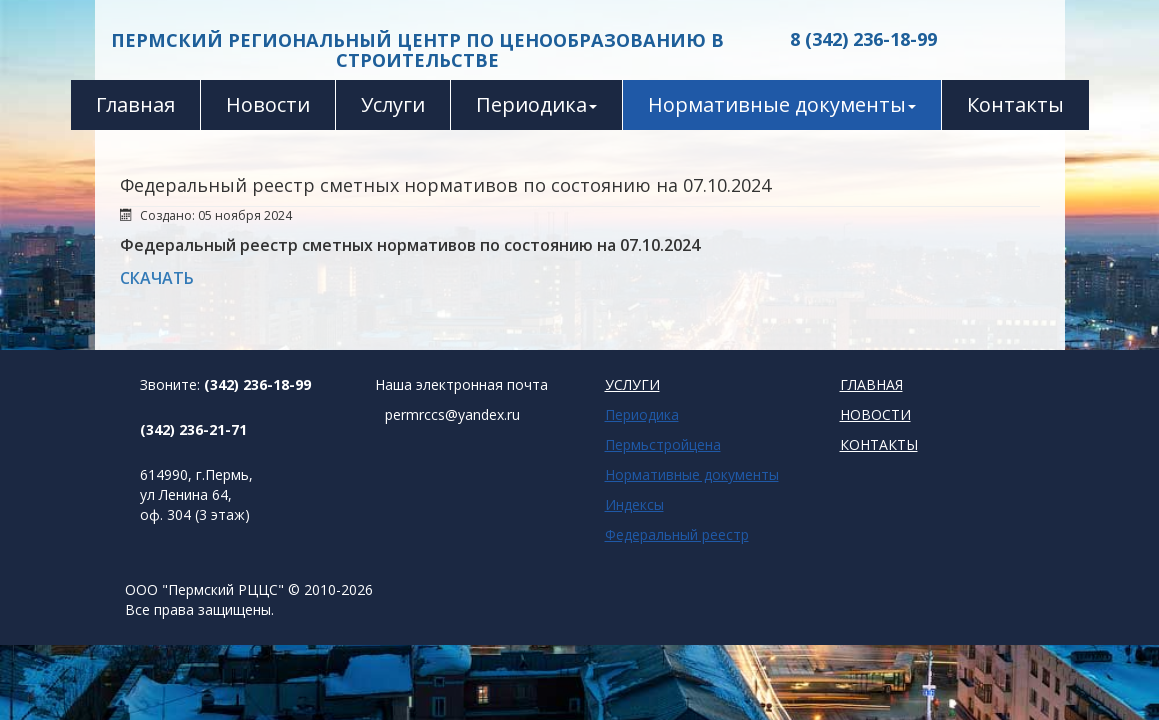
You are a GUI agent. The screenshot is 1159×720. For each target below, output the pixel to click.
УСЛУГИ (632, 384)
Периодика (536, 104)
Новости (268, 104)
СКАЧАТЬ (157, 278)
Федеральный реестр (677, 534)
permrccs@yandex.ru (452, 414)
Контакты (1015, 104)
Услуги (393, 104)
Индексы (634, 504)
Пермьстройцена (663, 444)
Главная (135, 104)
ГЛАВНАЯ (871, 384)
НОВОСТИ (875, 414)
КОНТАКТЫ (879, 444)
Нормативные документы (782, 104)
